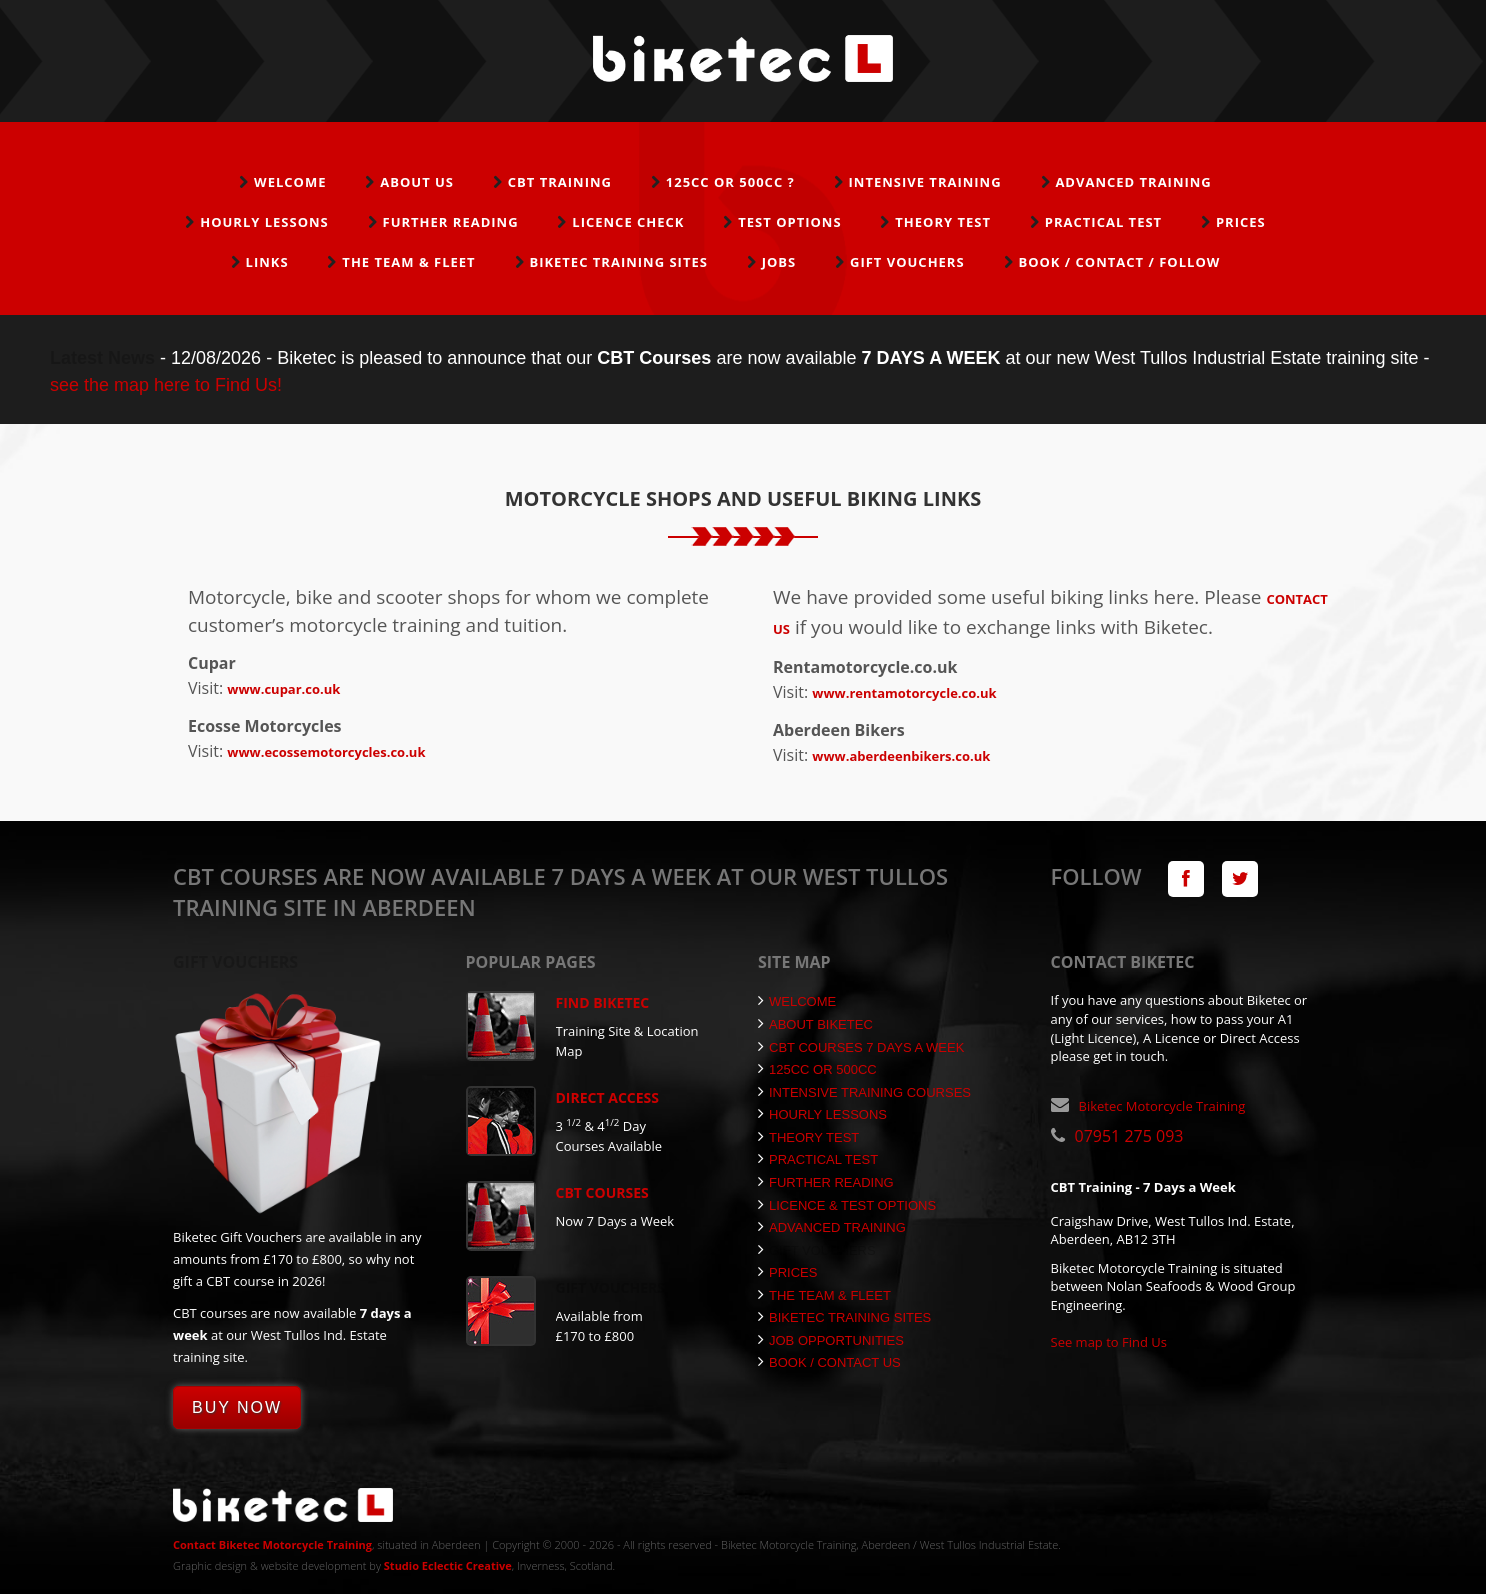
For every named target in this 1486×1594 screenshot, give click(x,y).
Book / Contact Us (829, 1362)
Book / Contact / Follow (1119, 262)
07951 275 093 (1129, 1136)
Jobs (779, 262)
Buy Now (237, 1407)
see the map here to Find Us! (166, 385)
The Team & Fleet (408, 262)
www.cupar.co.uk (283, 689)
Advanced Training (1133, 182)
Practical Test (1103, 222)
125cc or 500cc (817, 1069)
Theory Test (943, 222)
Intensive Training (925, 182)
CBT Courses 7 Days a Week (861, 1047)
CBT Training (560, 182)
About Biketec (815, 1024)
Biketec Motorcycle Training (1162, 1106)
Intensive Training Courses (864, 1092)
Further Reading (451, 222)
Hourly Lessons (264, 222)
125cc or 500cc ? (730, 182)
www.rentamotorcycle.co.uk (904, 693)
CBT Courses (602, 1192)
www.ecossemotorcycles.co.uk (326, 752)
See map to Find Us (1109, 1342)
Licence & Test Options (847, 1205)
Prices (1241, 222)
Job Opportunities (831, 1340)
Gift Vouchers (907, 262)
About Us (417, 182)
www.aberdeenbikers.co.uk (901, 756)
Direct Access (608, 1097)
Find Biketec (603, 1002)
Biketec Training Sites (618, 262)
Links (267, 262)
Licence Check (628, 222)
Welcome (290, 182)
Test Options (789, 222)
